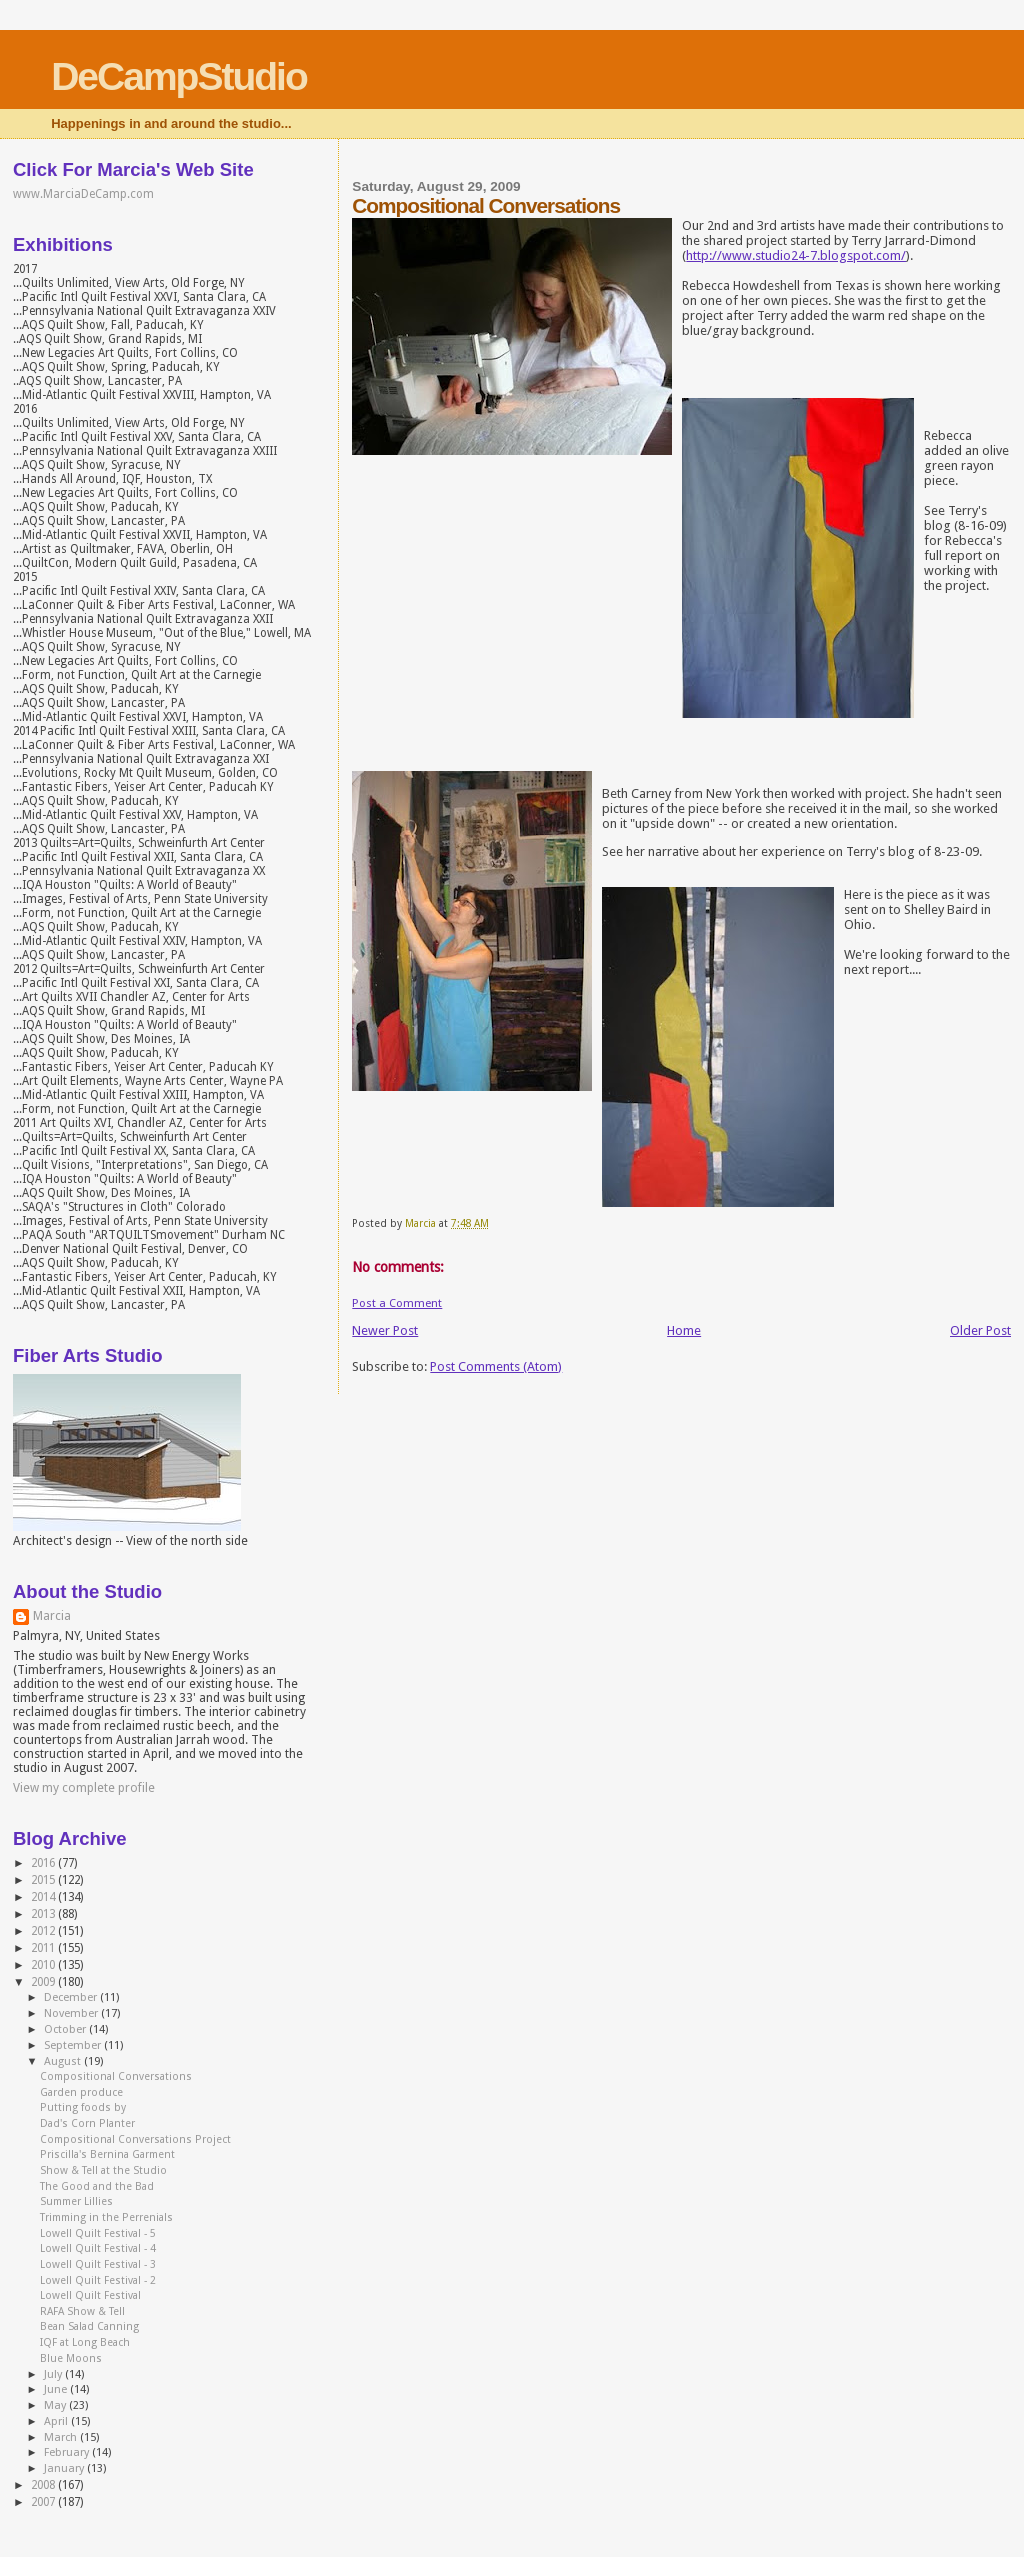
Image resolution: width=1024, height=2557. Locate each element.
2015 (44, 1880)
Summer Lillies (76, 2201)
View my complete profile (84, 1788)
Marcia (52, 1616)
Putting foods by (83, 2107)
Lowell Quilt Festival (90, 2295)
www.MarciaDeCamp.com (83, 194)
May (56, 2405)
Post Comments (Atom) (496, 1366)
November (72, 2013)
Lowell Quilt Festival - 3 (98, 2264)
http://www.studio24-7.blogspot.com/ (796, 255)
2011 (44, 1948)
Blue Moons (71, 2358)
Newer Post (385, 1330)
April (57, 2421)
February (68, 2452)
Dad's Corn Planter (87, 2123)
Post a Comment (397, 1303)
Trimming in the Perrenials (106, 2217)
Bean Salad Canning (89, 2326)
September (74, 2045)
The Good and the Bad (97, 2186)
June (57, 2389)
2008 (44, 2485)
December (72, 1997)
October (66, 2029)
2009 (44, 1982)
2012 (44, 1931)
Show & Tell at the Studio (103, 2170)
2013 (44, 1914)
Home (684, 1330)
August (64, 2061)
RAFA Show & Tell (82, 2311)
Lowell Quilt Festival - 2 (98, 2280)
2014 (44, 1897)
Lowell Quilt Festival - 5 (98, 2233)
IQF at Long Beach (85, 2342)
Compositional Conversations (116, 2076)
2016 (44, 1863)
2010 (44, 1965)
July (54, 2374)
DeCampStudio (179, 76)
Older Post (980, 1330)
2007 (44, 2502)
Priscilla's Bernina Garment (107, 2154)
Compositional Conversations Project (135, 2139)
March (62, 2437)
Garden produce (81, 2092)
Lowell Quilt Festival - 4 (98, 2248)
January (65, 2468)
